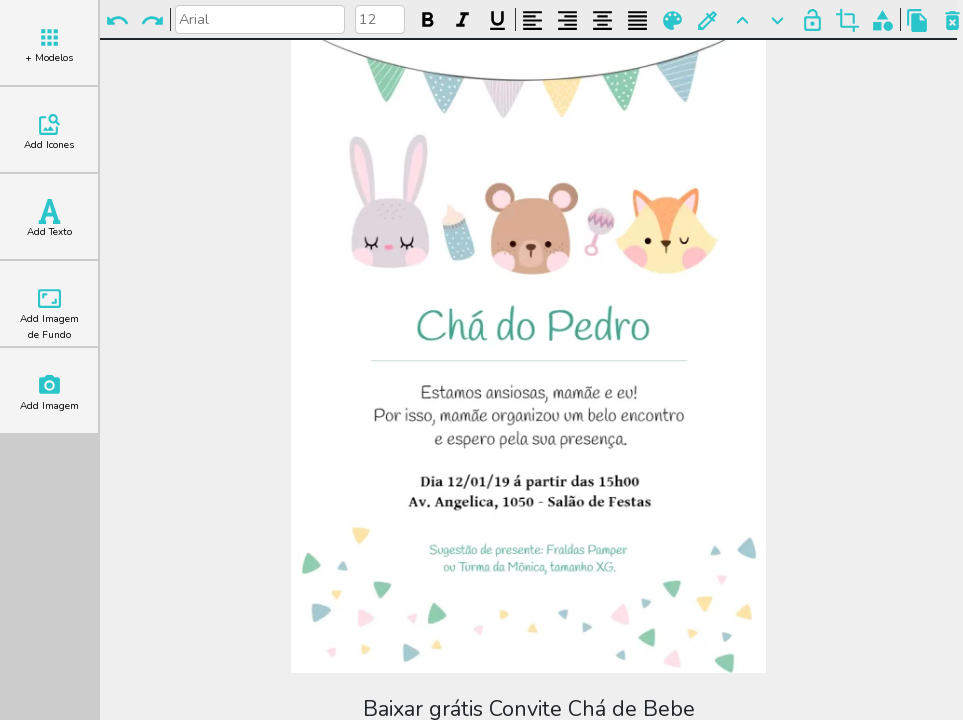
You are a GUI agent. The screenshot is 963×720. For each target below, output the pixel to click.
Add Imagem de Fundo (49, 314)
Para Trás (777, 20)
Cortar (847, 20)
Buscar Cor (707, 20)
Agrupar (882, 20)
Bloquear (812, 20)
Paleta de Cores (672, 20)
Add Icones (49, 132)
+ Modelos (49, 45)
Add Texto (49, 219)
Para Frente (742, 20)
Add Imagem (49, 393)
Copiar (917, 20)
